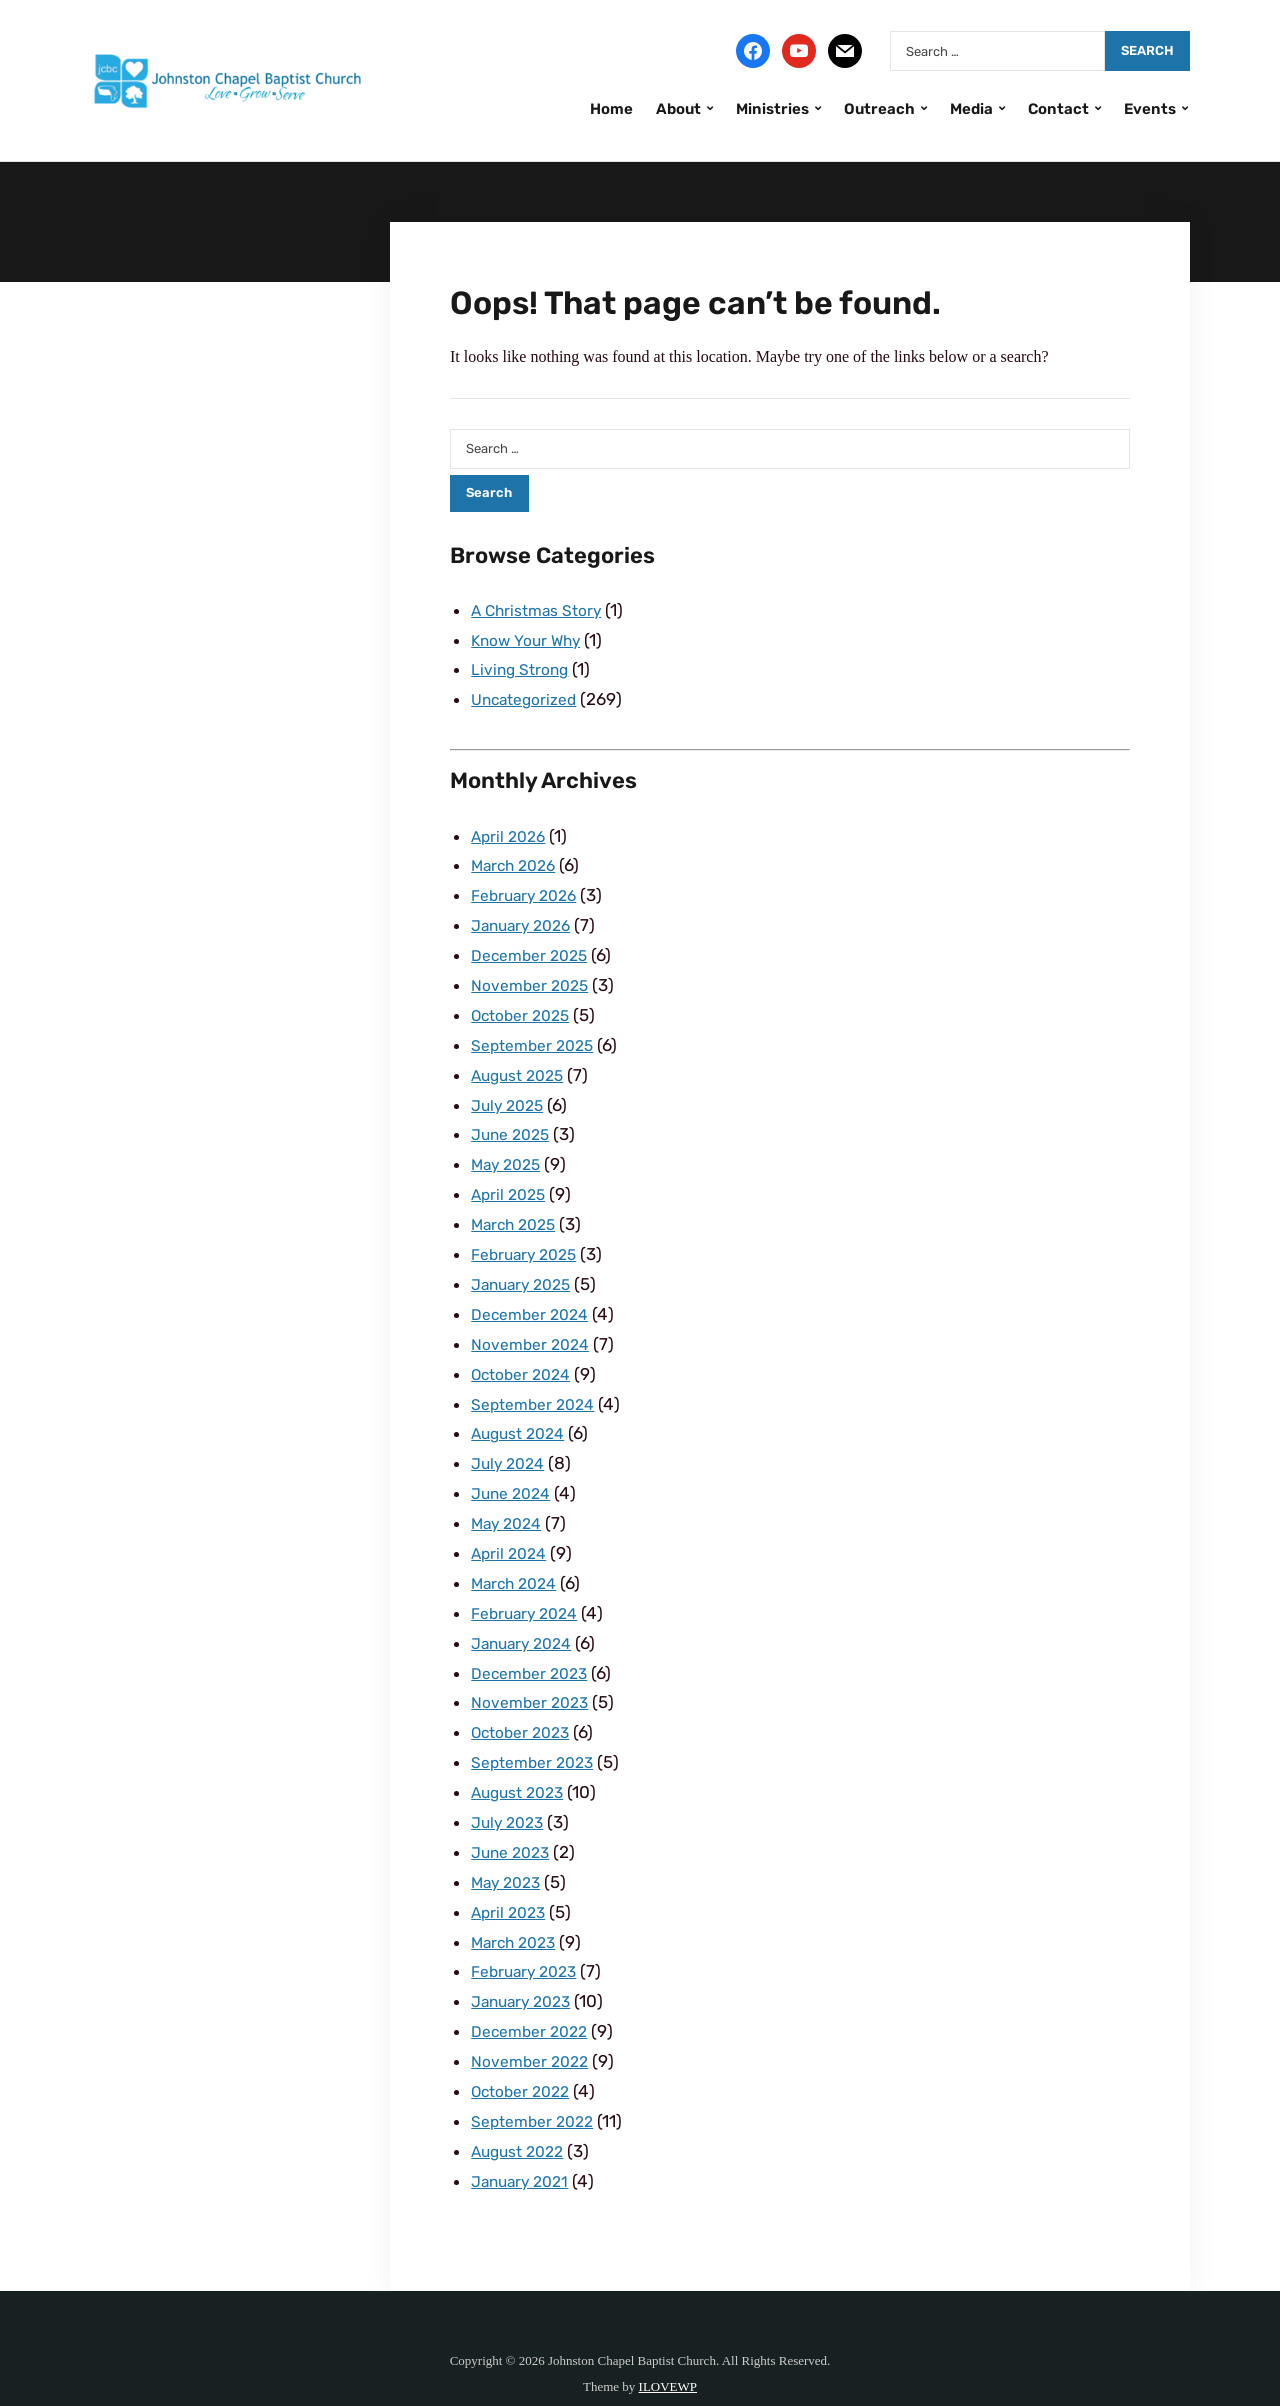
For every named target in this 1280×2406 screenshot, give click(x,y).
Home (611, 109)
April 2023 (511, 1872)
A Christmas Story (542, 610)
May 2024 (510, 1496)
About (678, 109)
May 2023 (509, 1843)
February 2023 (528, 1929)
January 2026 (525, 918)
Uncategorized (529, 696)
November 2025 (534, 976)
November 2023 (534, 1669)
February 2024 (529, 1583)
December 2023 (534, 1641)
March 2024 (518, 1554)
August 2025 (522, 1063)
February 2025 (528, 1236)
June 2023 (514, 1814)
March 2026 (517, 860)
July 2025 (510, 1092)
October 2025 (525, 1005)
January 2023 (525, 1958)
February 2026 (528, 889)
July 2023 (510, 1785)
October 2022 (525, 2045)
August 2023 (522, 1756)
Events (1150, 109)
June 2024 (514, 1467)
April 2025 (511, 1178)
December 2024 (535, 1294)
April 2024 (511, 1525)
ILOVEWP (668, 2336)
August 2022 (522, 2103)
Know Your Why (531, 639)
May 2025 (509, 1149)
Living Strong (523, 667)
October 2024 (526, 1352)
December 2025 (534, 947)
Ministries (772, 109)
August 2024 (522, 1409)
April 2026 (511, 832)
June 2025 (514, 1120)
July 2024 (511, 1438)
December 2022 (534, 1987)
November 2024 (535, 1323)
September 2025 (538, 1034)
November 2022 (534, 2016)
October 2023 (525, 1698)
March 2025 (517, 1207)
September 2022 (538, 2074)
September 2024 (538, 1381)
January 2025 (525, 1265)
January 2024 (526, 1612)
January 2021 (524, 2132)
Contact (1058, 109)
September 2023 (538, 1727)
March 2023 (517, 1901)
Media (971, 109)
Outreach (879, 109)
